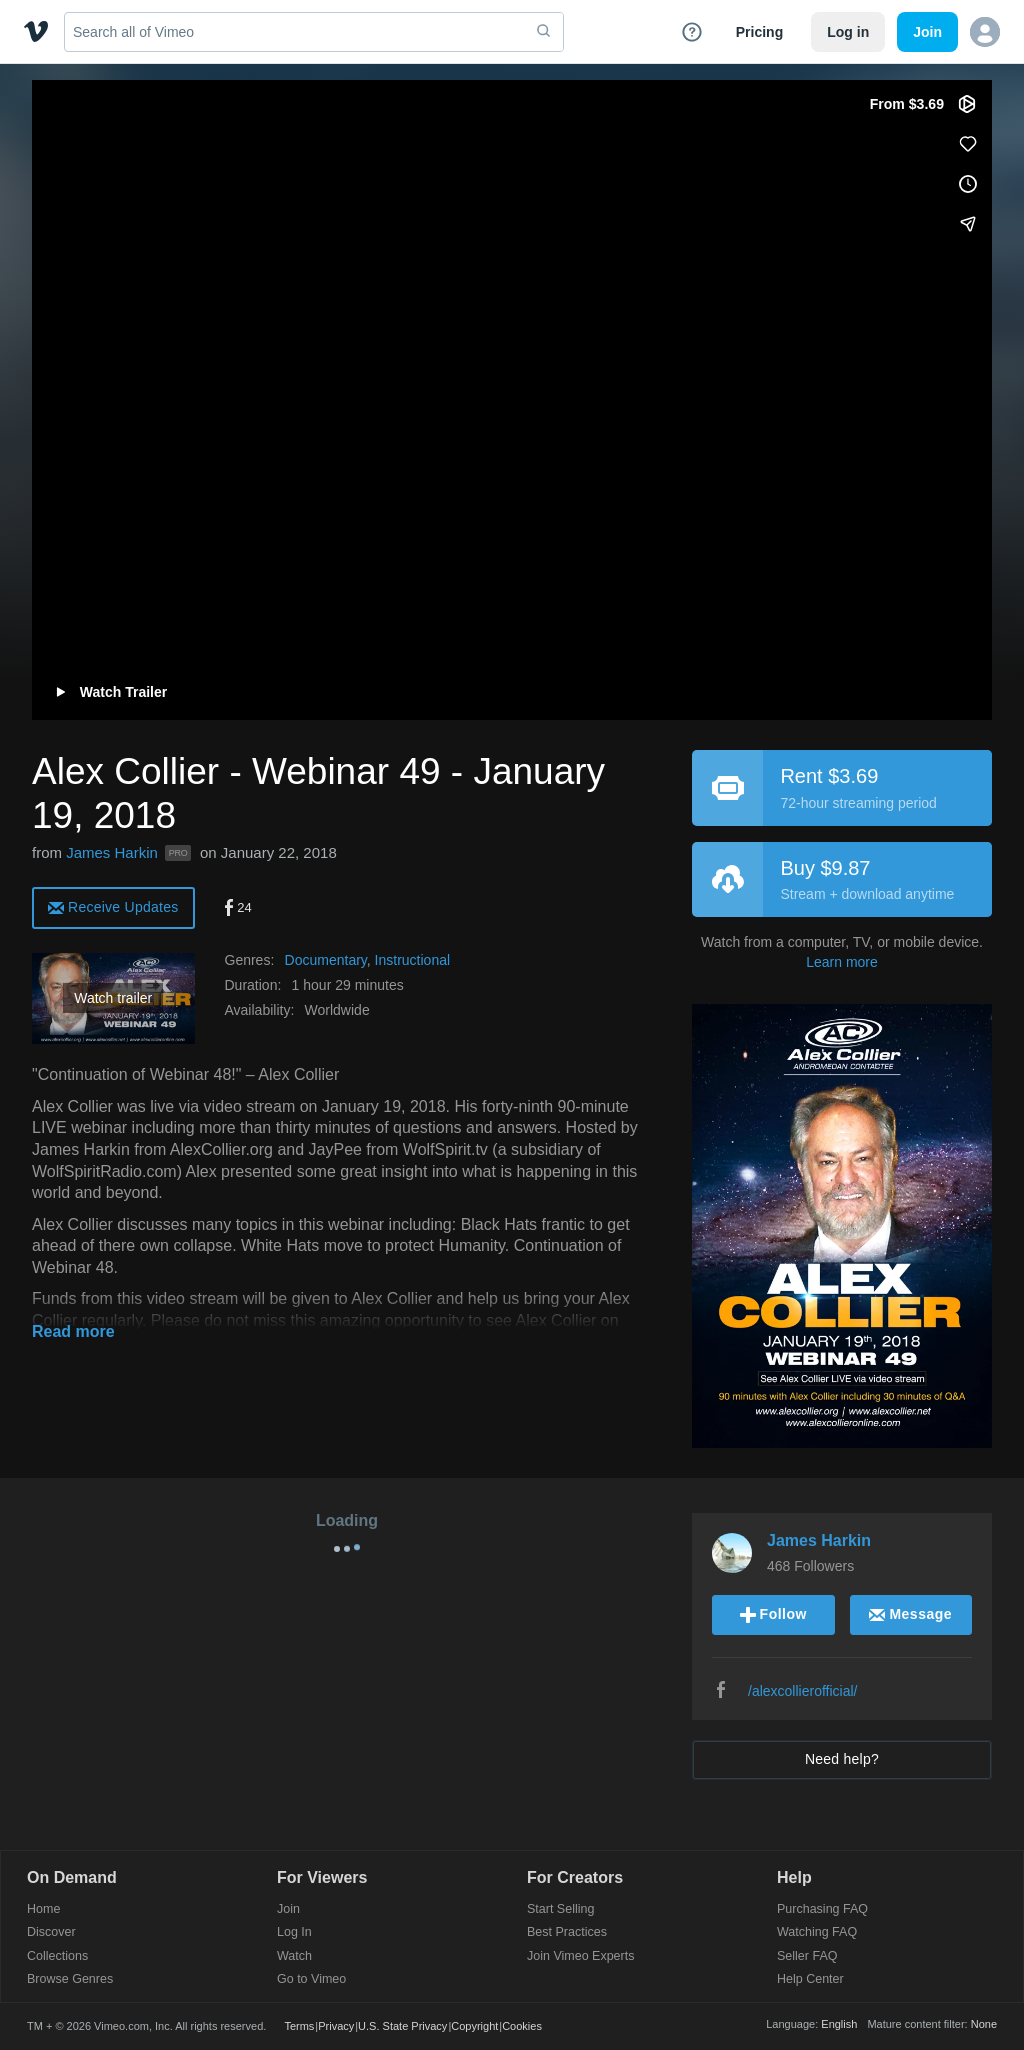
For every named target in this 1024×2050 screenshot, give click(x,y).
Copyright (474, 2026)
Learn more (842, 962)
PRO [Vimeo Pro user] (178, 853)
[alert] (113, 906)
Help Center (810, 1979)
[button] (985, 32)
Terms (299, 2026)
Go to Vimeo (311, 1979)
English (839, 2024)
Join (288, 1909)
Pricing (759, 32)
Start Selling (560, 1909)
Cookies (522, 2026)
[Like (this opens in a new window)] (968, 144)
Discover (51, 1932)
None (984, 2024)
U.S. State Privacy (402, 2026)
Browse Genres (70, 1979)
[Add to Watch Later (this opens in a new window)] (968, 184)
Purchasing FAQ (822, 1909)
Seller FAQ (807, 1956)
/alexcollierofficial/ (802, 1691)
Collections (57, 1956)
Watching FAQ (817, 1932)
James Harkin (112, 852)
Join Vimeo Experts (580, 1956)
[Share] (968, 224)
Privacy (336, 2026)
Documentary (326, 960)
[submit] (544, 32)
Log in (848, 32)
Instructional (412, 960)
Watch (294, 1956)
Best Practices (567, 1932)
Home (43, 1909)
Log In (294, 1932)
